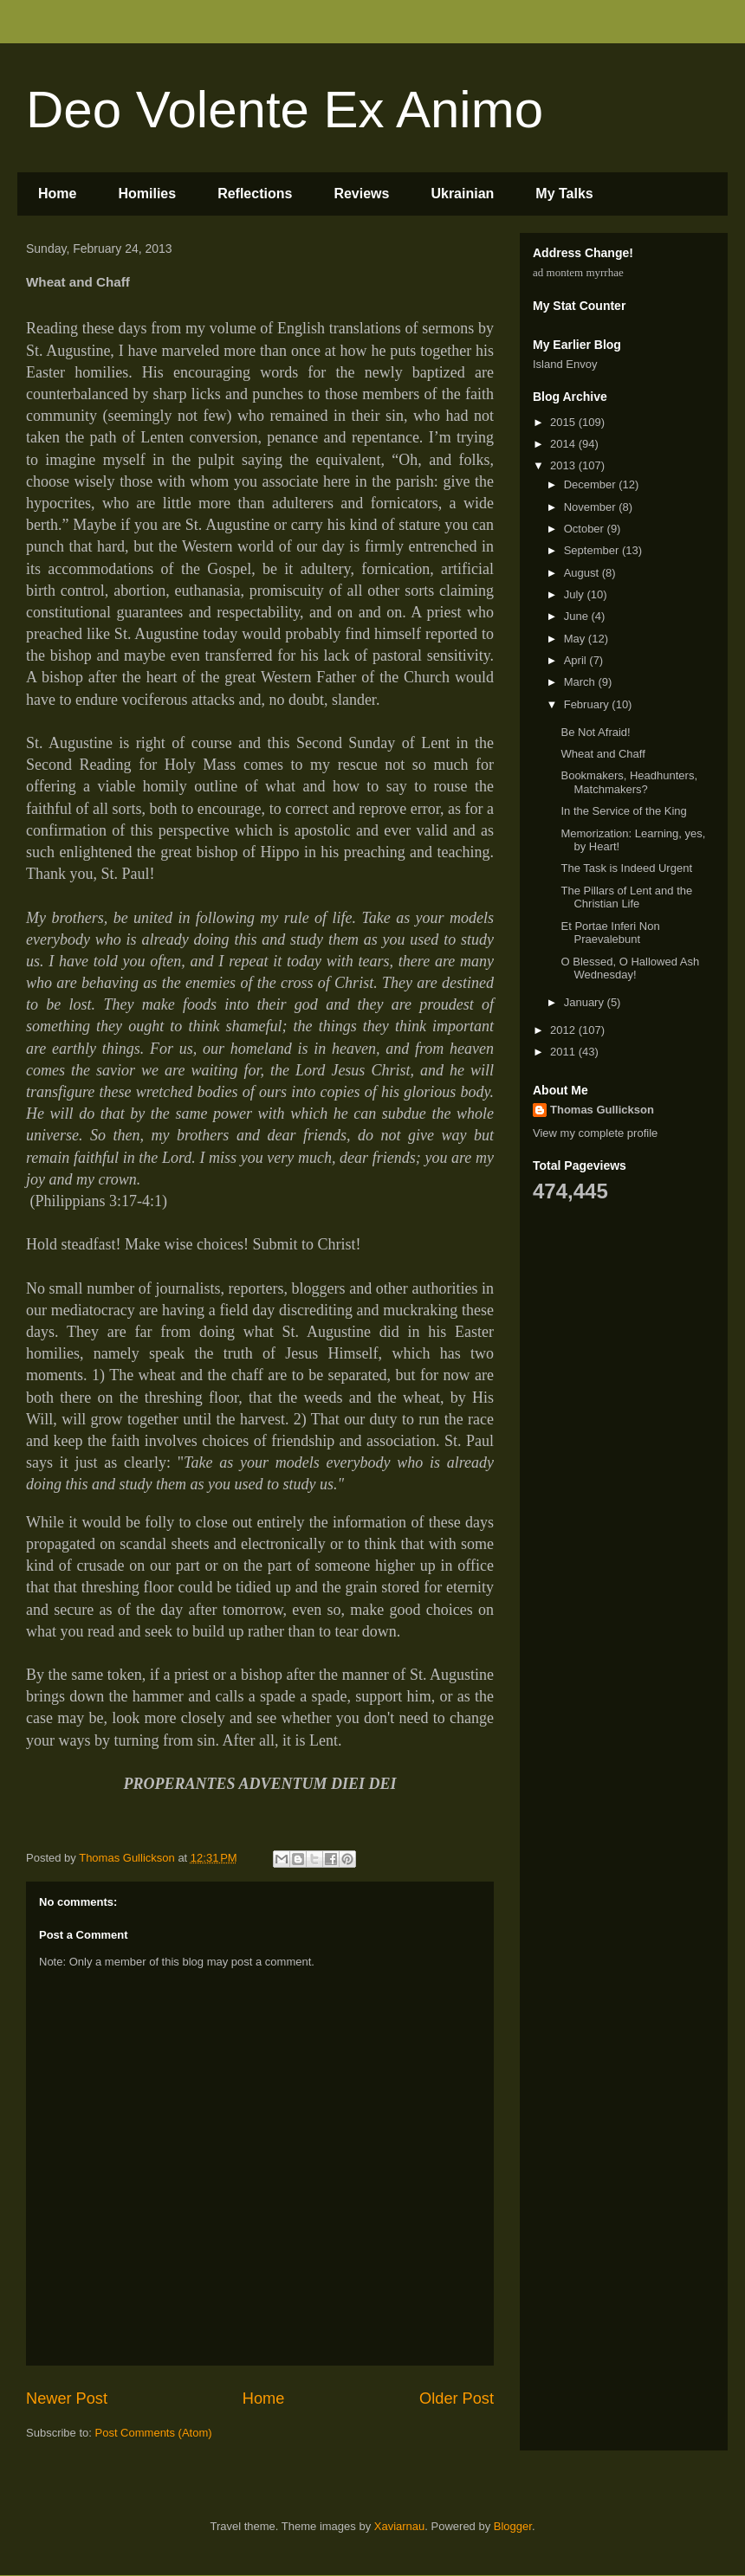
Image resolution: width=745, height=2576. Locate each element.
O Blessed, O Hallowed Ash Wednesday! (629, 968)
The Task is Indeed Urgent (626, 868)
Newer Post (66, 2398)
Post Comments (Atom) (153, 2432)
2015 (564, 422)
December (591, 484)
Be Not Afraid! (595, 732)
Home (57, 193)
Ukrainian (462, 193)
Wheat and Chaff (602, 753)
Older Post (456, 2398)
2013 (564, 465)
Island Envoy (565, 364)
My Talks (564, 193)
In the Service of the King (623, 810)
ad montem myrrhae (578, 272)
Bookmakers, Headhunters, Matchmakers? (628, 782)
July (575, 594)
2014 (564, 443)
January (585, 1002)
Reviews (361, 193)
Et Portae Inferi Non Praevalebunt (609, 933)
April (577, 660)
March (581, 681)
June (578, 616)
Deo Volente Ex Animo (284, 110)
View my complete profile (595, 1133)
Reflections (254, 193)
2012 (564, 1029)
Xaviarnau (399, 2526)
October (585, 528)
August (583, 572)
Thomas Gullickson (602, 1109)
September (593, 550)
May (576, 638)
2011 (564, 1051)
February (588, 704)
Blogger (513, 2526)
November (591, 506)
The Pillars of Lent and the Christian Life (626, 897)
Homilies (147, 193)
